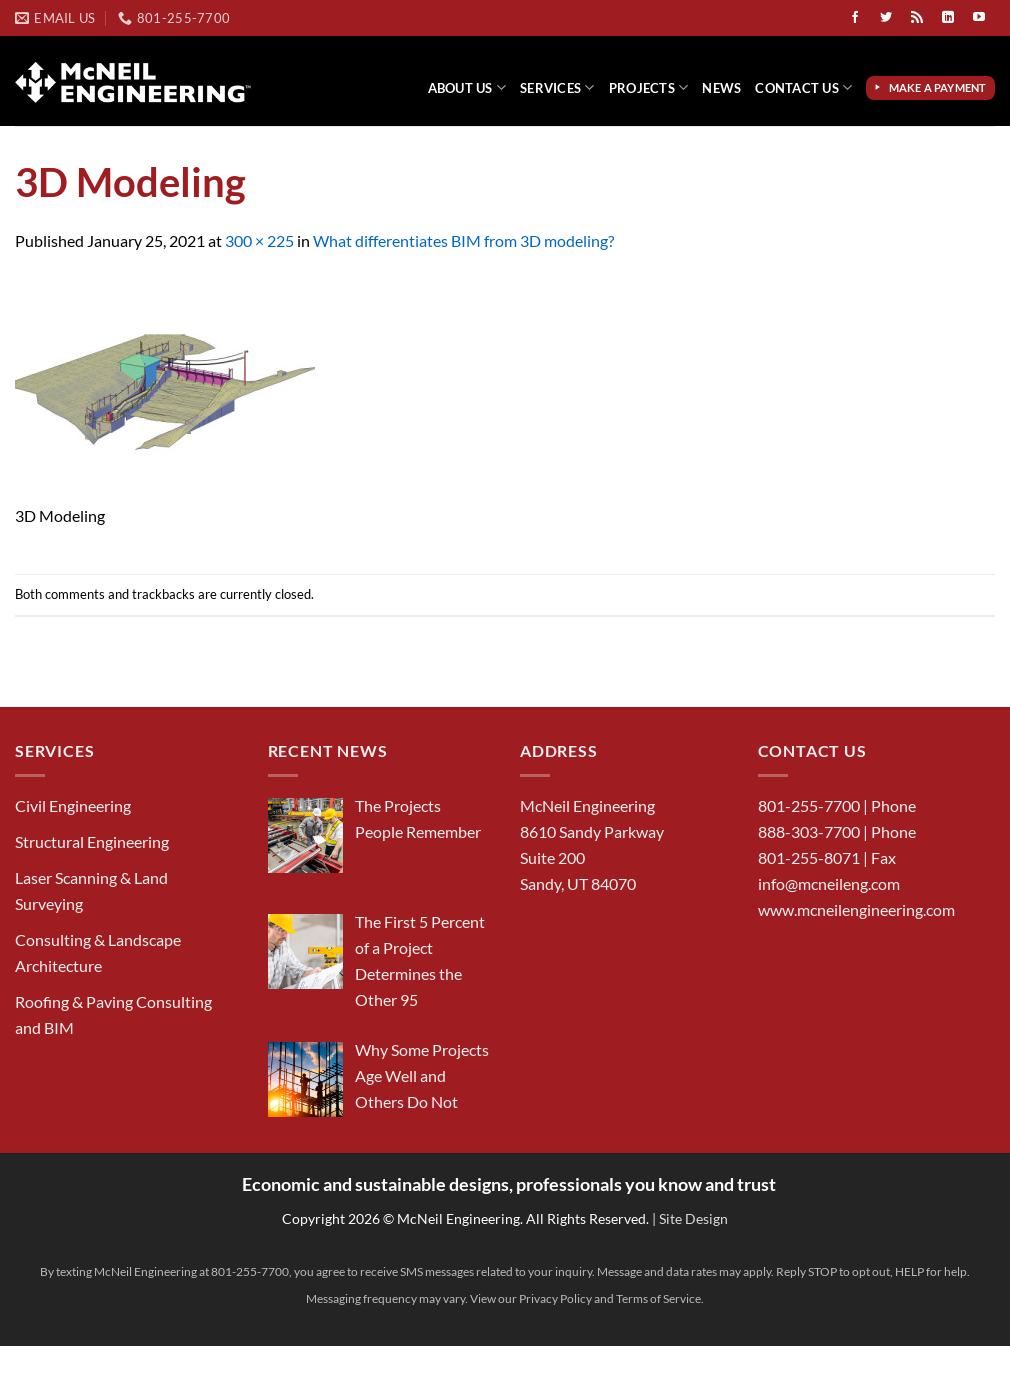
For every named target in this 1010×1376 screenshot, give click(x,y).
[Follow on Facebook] (855, 18)
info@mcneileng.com (829, 883)
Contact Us (803, 87)
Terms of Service (658, 1298)
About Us (467, 87)
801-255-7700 (809, 805)
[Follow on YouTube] (979, 18)
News (721, 88)
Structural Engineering (92, 841)
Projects (649, 87)
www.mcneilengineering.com (856, 909)
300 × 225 (259, 240)
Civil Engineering (73, 805)
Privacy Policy (555, 1298)
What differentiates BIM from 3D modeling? (463, 240)
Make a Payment (940, 87)
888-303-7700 (809, 831)
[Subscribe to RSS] (917, 18)
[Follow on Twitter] (886, 18)
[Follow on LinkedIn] (948, 18)
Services (557, 87)
